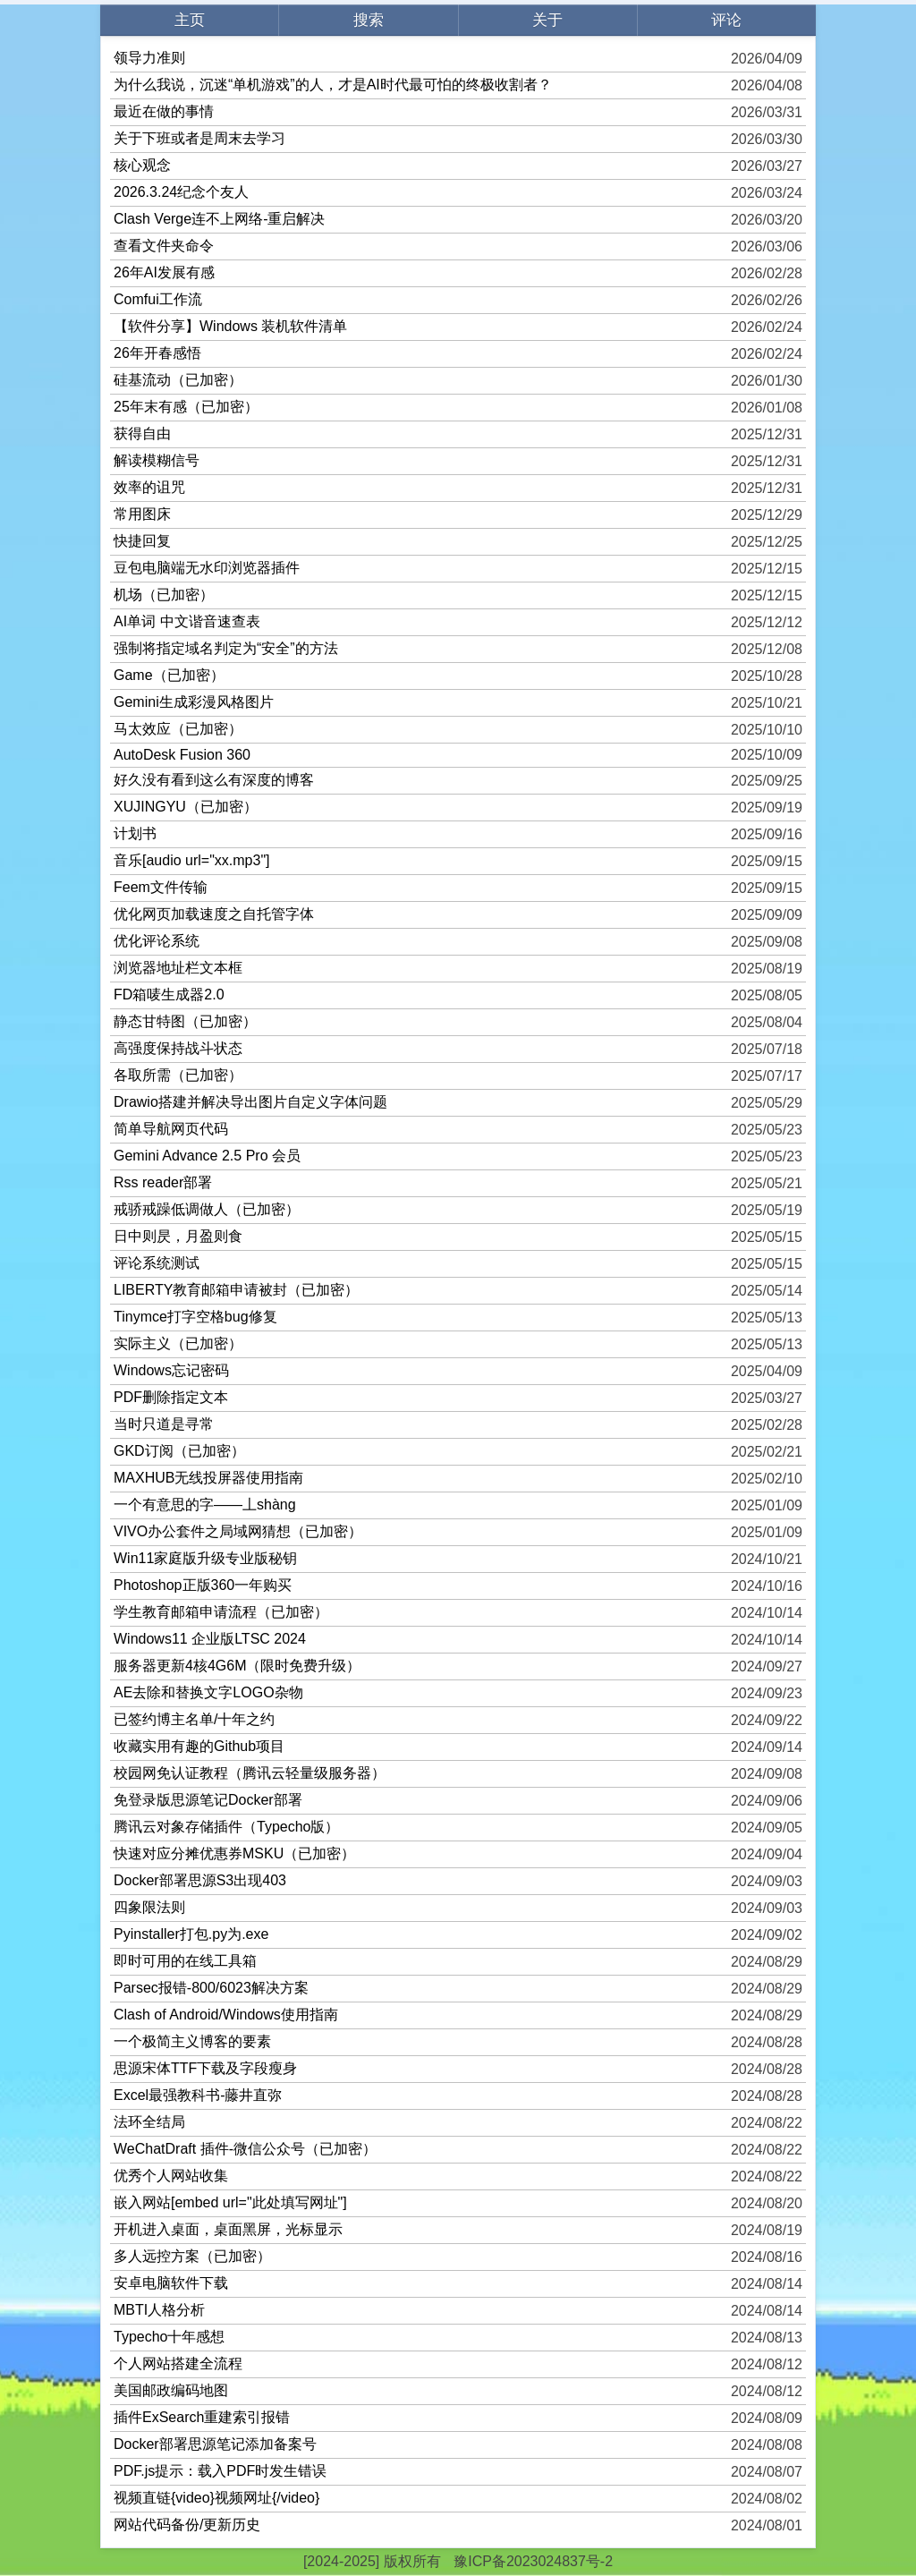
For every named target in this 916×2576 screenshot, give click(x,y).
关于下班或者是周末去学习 (199, 138)
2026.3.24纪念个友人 (181, 192)
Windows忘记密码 (171, 1370)
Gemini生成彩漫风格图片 (194, 702)
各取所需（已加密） (178, 1075)
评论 (726, 20)
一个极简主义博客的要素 (192, 2041)
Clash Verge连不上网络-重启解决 (220, 218)
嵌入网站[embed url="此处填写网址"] (230, 2202)
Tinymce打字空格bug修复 (195, 1316)
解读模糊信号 (156, 460)
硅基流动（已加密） (178, 379)
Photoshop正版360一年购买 (203, 1585)
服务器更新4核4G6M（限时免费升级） (237, 1665)
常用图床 (142, 514)
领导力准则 (149, 57)
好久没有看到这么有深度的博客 (214, 779)
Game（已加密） (169, 675)
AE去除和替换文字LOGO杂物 (208, 1692)
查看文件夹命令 (164, 245)
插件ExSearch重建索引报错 (202, 2417)
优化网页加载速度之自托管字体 (214, 914)
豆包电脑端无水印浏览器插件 (207, 567)
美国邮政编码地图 (171, 2390)
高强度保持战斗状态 (178, 1048)
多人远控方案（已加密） (192, 2256)
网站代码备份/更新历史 (187, 2524)
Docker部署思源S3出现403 (200, 1880)
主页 (189, 20)
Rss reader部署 (163, 1182)
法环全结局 (149, 2122)
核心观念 (142, 165)
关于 (547, 20)
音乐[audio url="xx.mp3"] (192, 860)
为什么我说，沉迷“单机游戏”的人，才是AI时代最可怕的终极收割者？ (333, 84)
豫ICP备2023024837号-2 (533, 2561)
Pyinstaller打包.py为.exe (191, 1934)
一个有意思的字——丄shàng (205, 1504)
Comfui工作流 (158, 299)
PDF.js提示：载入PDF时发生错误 (220, 2470)
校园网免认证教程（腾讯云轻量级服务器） (250, 1773)
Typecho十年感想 (169, 2336)
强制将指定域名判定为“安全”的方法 (226, 648)
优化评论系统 (156, 940)
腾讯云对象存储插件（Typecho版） (226, 1826)
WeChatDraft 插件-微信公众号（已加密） (245, 2148)
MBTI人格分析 (159, 2309)
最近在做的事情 (164, 111)
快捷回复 (142, 540)
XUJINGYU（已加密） (186, 806)
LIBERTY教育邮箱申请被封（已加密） (236, 1289)
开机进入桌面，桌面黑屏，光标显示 (228, 2229)
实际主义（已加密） (178, 1343)
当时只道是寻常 (164, 1424)
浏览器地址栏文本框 (178, 967)
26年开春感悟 (157, 353)
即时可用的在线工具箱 (185, 1960)
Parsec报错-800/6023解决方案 (211, 1987)
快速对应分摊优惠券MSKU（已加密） (234, 1853)
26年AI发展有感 (164, 272)
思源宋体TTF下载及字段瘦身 (205, 2068)
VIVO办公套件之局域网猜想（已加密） (238, 1531)
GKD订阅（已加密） (179, 1450)
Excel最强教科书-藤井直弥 (198, 2095)
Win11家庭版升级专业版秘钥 (205, 1558)
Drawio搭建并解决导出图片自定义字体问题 (250, 1101)
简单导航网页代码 (171, 1128)
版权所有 (412, 2561)
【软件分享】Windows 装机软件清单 (230, 326)
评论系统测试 (156, 1263)
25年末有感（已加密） (186, 406)
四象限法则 (149, 1907)
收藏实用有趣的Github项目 (199, 1746)
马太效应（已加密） (178, 728)
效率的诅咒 (149, 487)
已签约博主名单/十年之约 (194, 1719)
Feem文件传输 (161, 887)
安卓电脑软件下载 (171, 2283)
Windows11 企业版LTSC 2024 (210, 1638)
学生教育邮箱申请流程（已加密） (221, 1612)
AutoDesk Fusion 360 (182, 754)
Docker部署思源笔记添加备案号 (215, 2444)
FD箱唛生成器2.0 (169, 994)
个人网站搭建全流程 (178, 2363)
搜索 (368, 20)
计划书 (135, 833)
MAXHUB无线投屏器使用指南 (208, 1477)
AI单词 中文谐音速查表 (187, 621)
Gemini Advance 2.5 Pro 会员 (207, 1155)
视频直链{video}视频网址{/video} (216, 2497)
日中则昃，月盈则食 (178, 1236)
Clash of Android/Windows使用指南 (226, 2014)
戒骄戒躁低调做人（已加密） (207, 1209)
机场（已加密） (164, 594)
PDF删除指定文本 (171, 1397)
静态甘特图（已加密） (185, 1021)
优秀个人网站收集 (171, 2175)
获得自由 (142, 433)
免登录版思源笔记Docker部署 (208, 1799)
